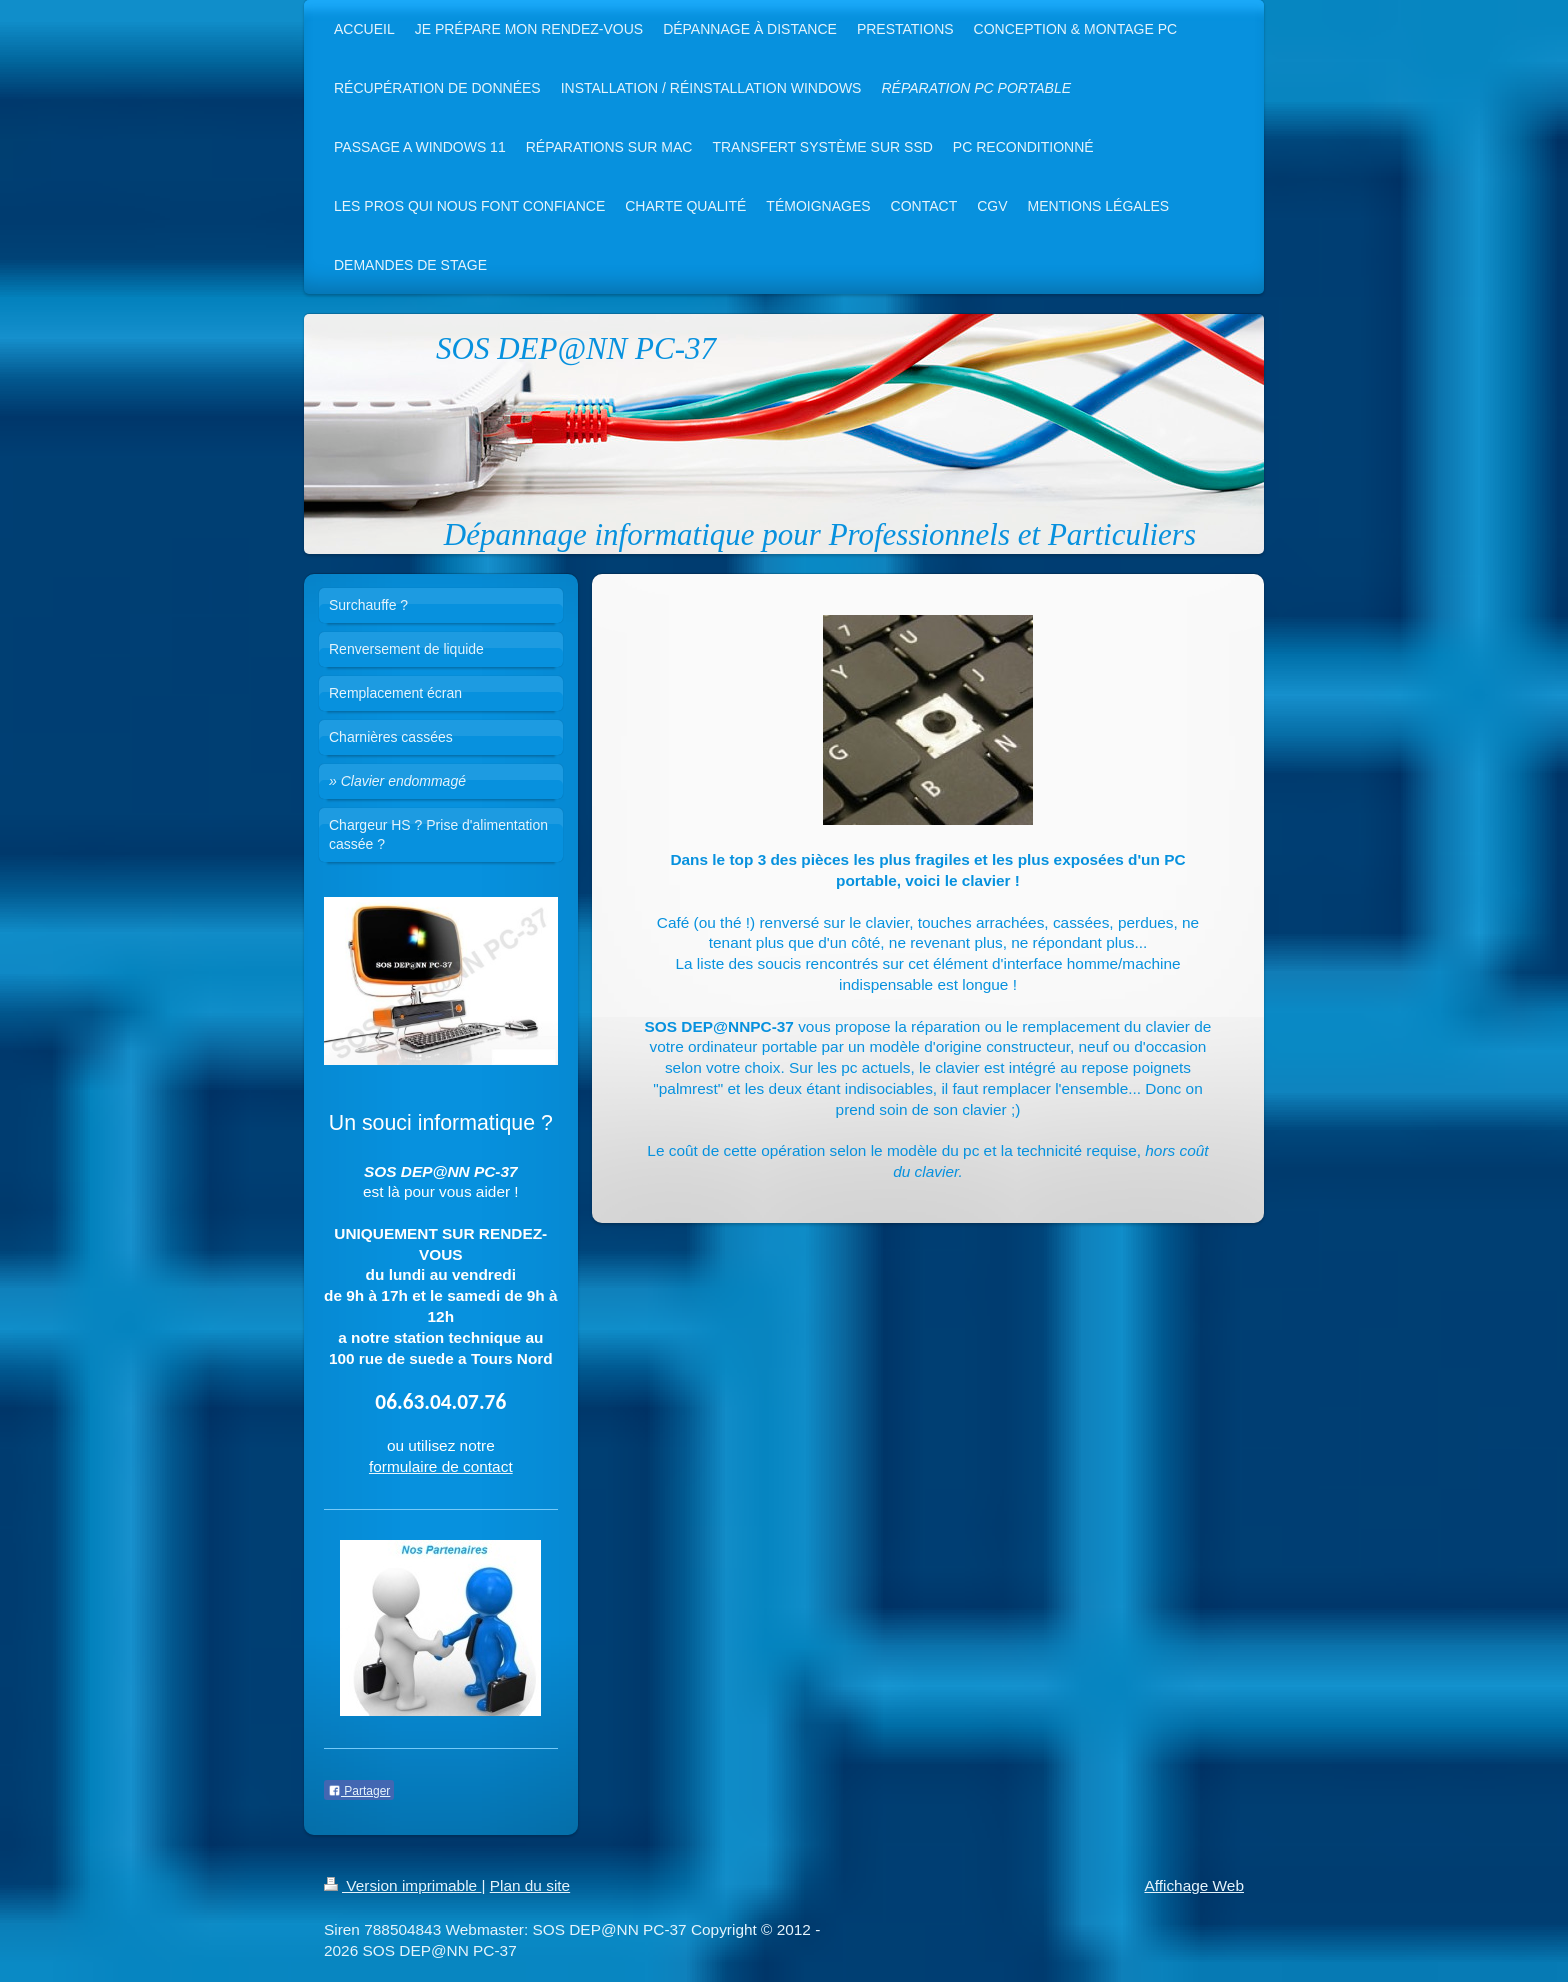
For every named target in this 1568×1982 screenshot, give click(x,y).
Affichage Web (1194, 1885)
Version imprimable (402, 1885)
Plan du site (530, 1885)
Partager (359, 1791)
